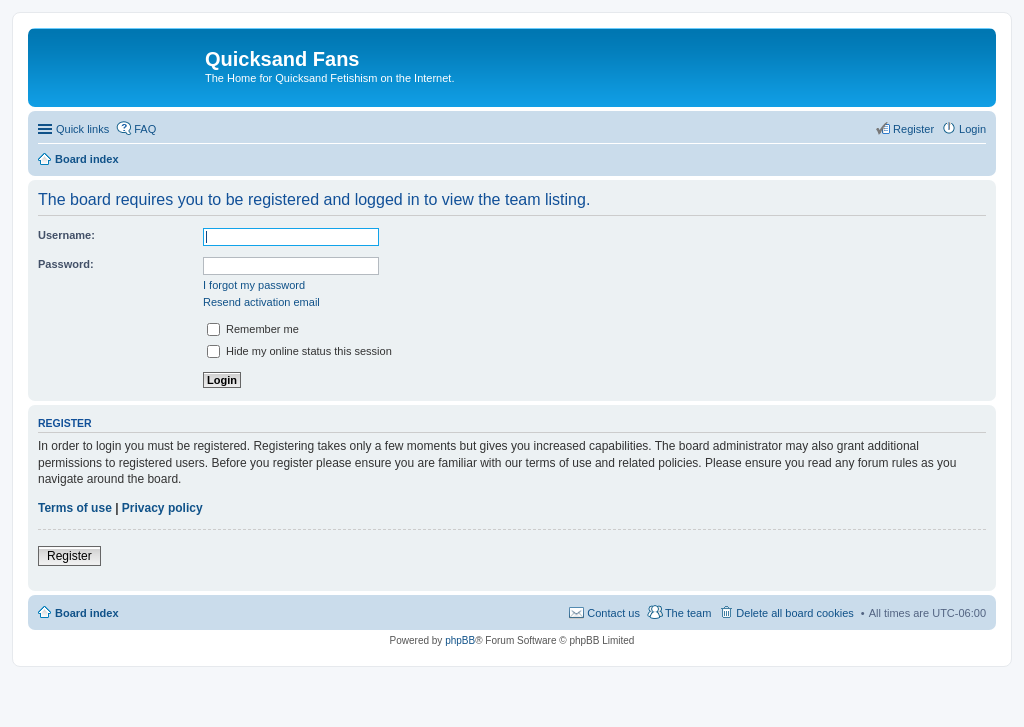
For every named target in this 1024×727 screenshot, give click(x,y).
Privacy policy (162, 508)
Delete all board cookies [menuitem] (794, 613)
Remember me (253, 329)
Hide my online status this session (299, 351)
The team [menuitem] (688, 613)
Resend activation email (261, 302)
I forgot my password (254, 285)
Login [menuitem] (972, 129)
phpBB (460, 640)
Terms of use (75, 508)
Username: (66, 235)
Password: (66, 264)
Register (69, 556)
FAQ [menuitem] (145, 129)
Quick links (82, 129)
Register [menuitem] (913, 129)
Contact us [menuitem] (613, 613)
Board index (87, 613)
